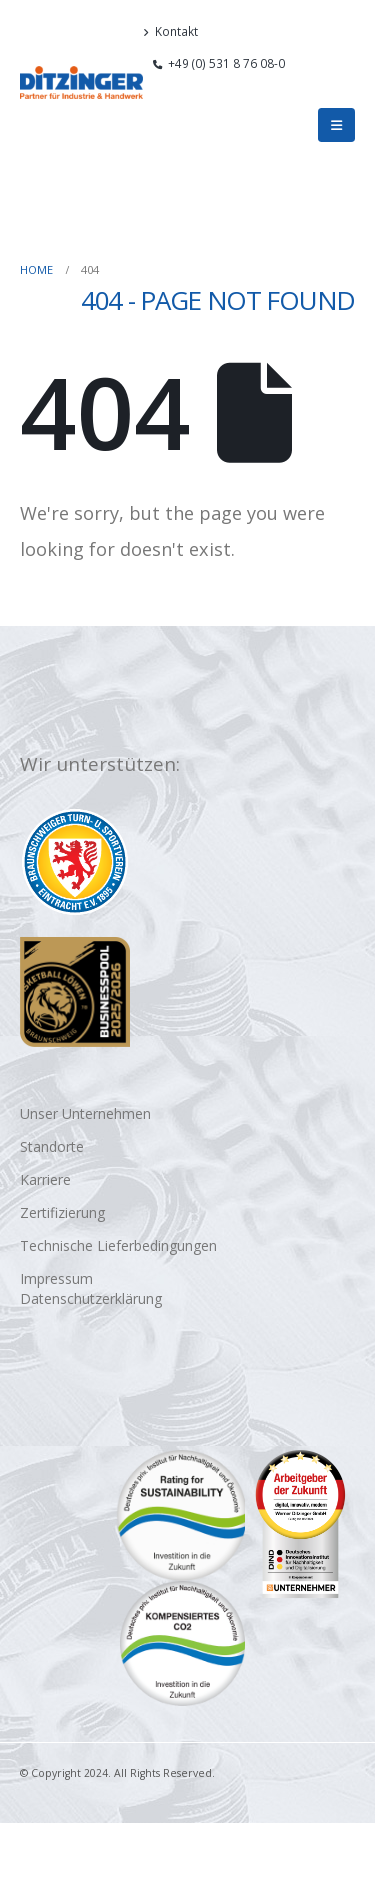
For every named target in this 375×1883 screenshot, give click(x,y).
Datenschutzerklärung (91, 1298)
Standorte (52, 1146)
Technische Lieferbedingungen (118, 1245)
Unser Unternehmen (85, 1113)
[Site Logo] (81, 82)
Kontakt (170, 31)
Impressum (56, 1278)
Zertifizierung (62, 1212)
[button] (346, 90)
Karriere (45, 1179)
